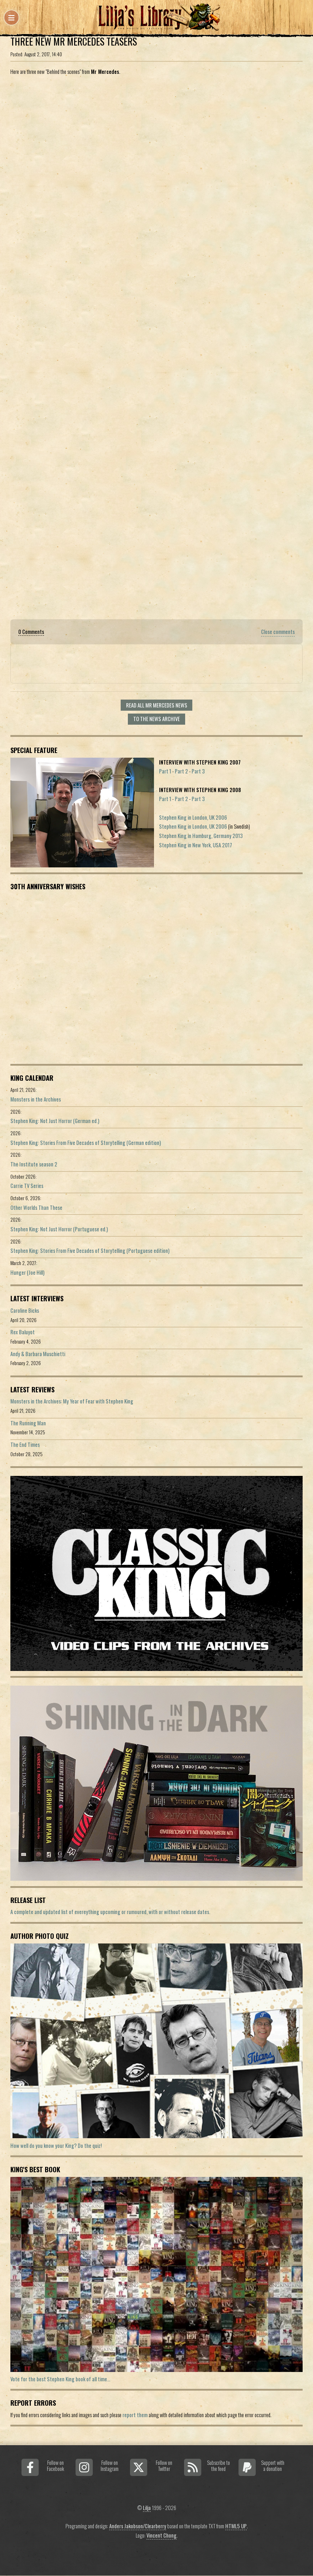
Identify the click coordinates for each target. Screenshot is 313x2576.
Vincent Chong (161, 2535)
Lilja (147, 2507)
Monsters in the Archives (35, 1099)
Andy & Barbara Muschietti (37, 1354)
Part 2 (181, 771)
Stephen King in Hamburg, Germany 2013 (201, 835)
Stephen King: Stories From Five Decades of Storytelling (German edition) (85, 1142)
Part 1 (165, 771)
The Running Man (28, 1423)
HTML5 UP (236, 2526)
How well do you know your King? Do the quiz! (56, 2145)
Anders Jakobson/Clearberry (137, 2526)
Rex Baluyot (22, 1332)
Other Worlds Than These (36, 1207)
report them (135, 2415)
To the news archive (156, 719)
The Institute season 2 (33, 1164)
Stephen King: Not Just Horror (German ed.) (54, 1120)
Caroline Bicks (24, 1310)
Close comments (278, 631)
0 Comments (31, 631)
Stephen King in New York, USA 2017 (195, 845)
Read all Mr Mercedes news (156, 705)
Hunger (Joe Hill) (27, 1272)
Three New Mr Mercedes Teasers (73, 41)
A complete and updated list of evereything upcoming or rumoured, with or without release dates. (110, 1912)
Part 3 (198, 771)
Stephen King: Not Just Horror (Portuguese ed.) (59, 1229)
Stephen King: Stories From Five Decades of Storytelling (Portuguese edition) (89, 1250)
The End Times (25, 1444)
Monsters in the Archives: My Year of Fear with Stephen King (71, 1401)
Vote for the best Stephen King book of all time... (60, 2379)
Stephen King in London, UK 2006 (193, 817)
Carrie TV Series (26, 1185)
